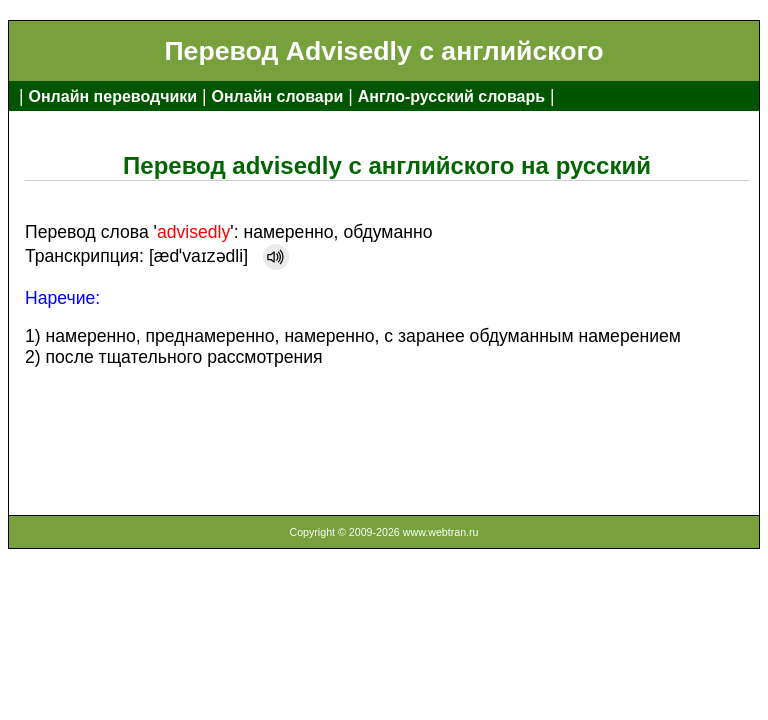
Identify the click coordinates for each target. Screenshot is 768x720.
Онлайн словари (278, 96)
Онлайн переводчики (112, 96)
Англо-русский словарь (451, 96)
